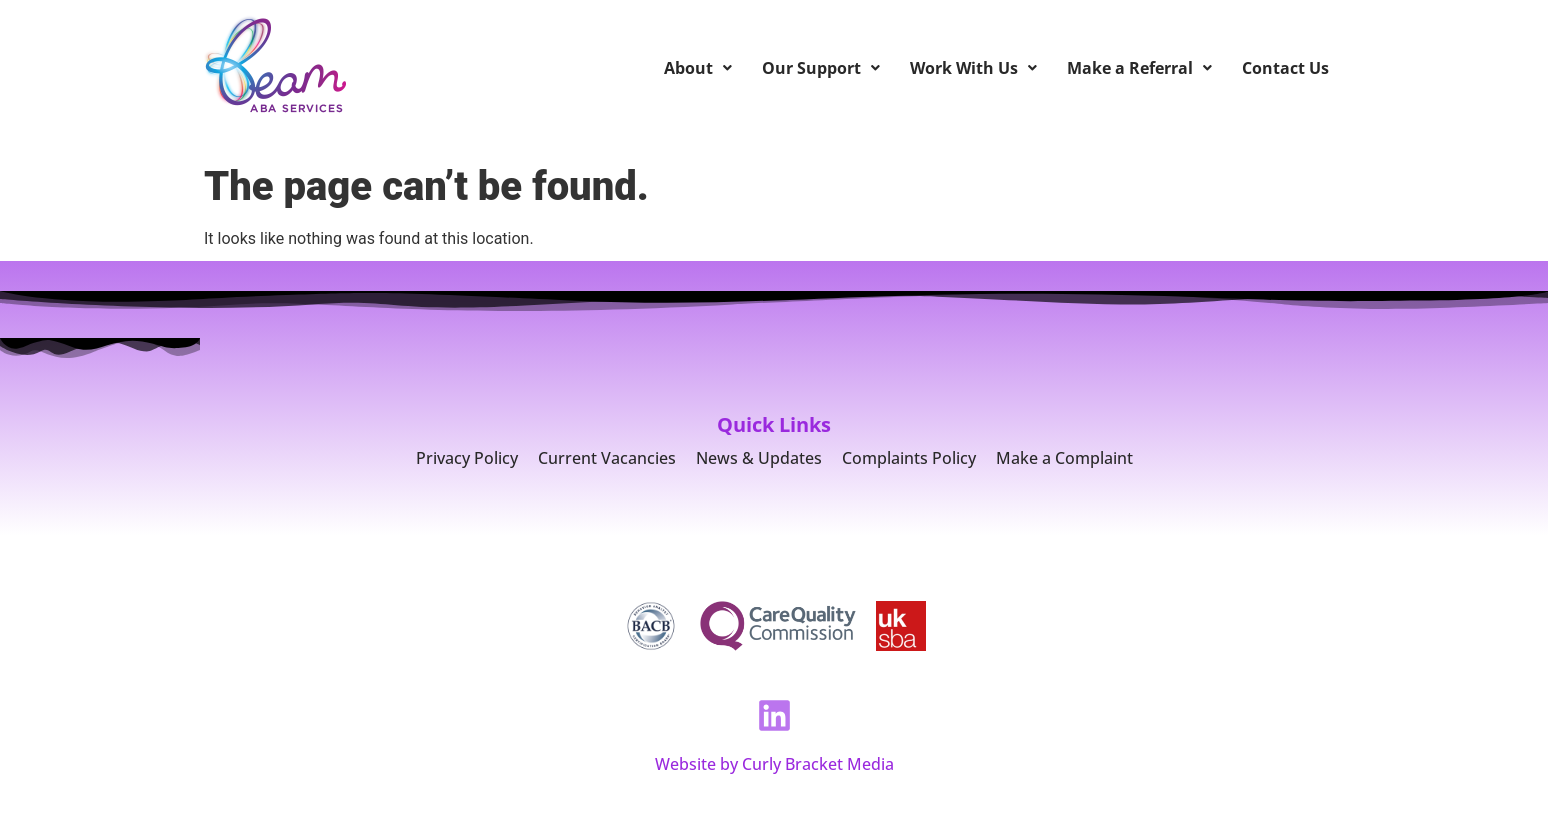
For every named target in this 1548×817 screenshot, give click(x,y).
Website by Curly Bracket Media (774, 764)
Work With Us (973, 68)
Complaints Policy (909, 458)
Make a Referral (1139, 68)
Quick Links (774, 424)
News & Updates (759, 458)
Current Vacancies (607, 458)
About (698, 68)
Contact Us (1285, 68)
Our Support (821, 68)
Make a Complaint (1064, 458)
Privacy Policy (467, 458)
